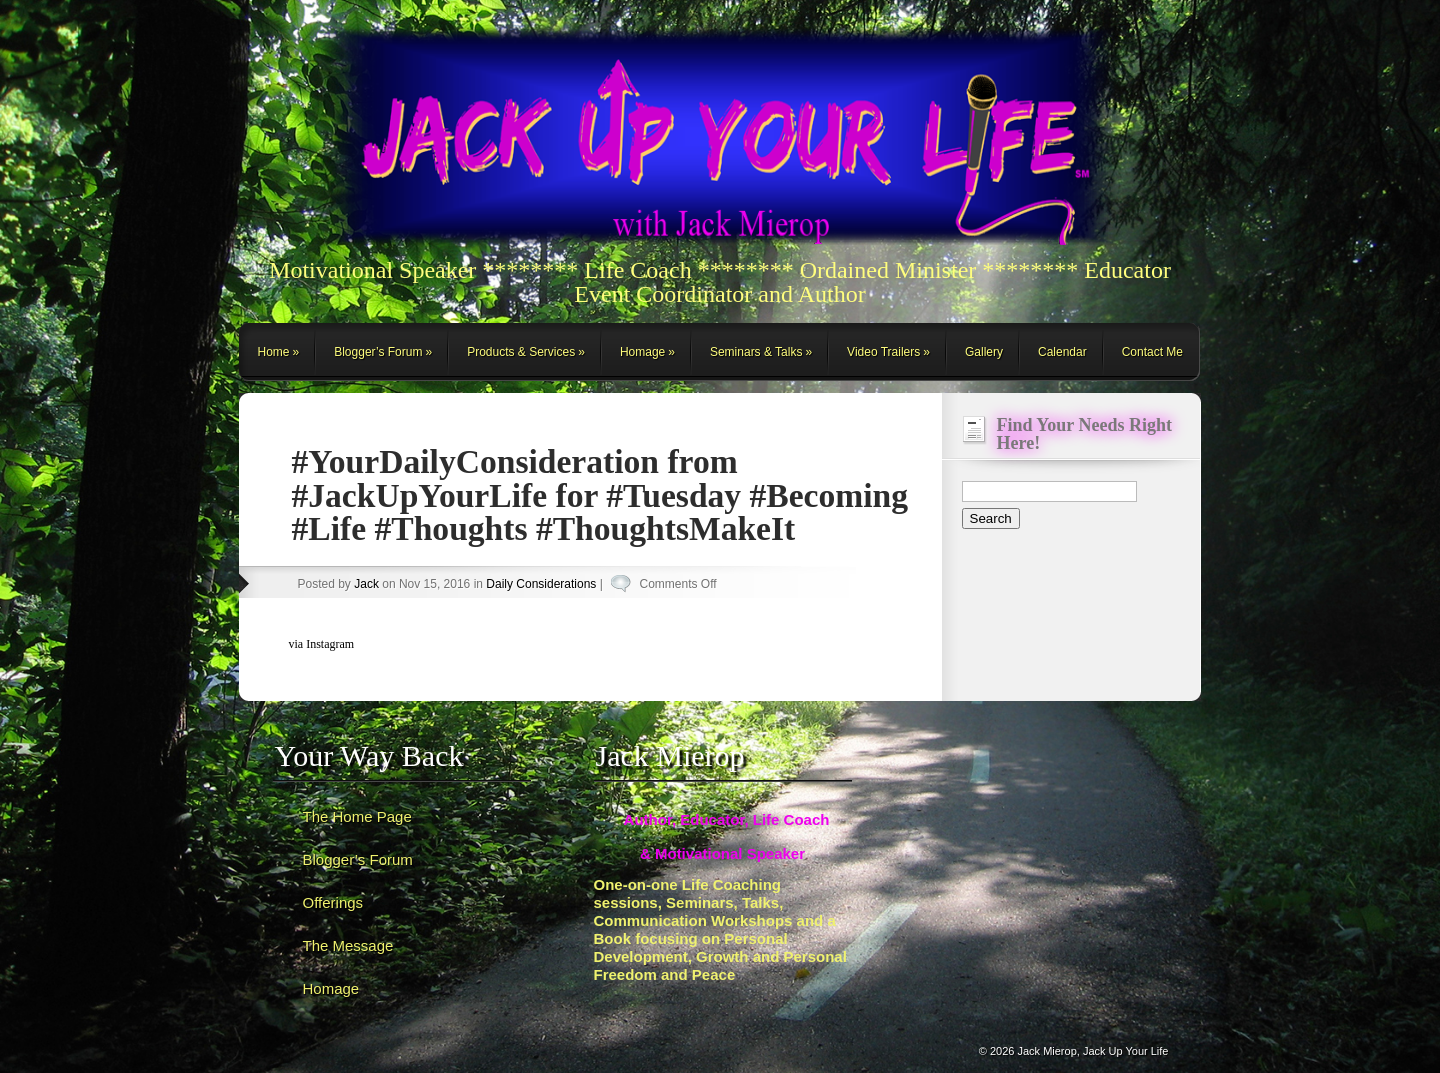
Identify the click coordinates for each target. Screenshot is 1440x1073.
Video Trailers (883, 352)
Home (274, 352)
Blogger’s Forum (378, 352)
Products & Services (521, 352)
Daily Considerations (541, 584)
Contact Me (1152, 352)
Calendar (1062, 352)
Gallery (984, 352)
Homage (642, 352)
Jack (366, 584)
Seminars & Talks (756, 352)
